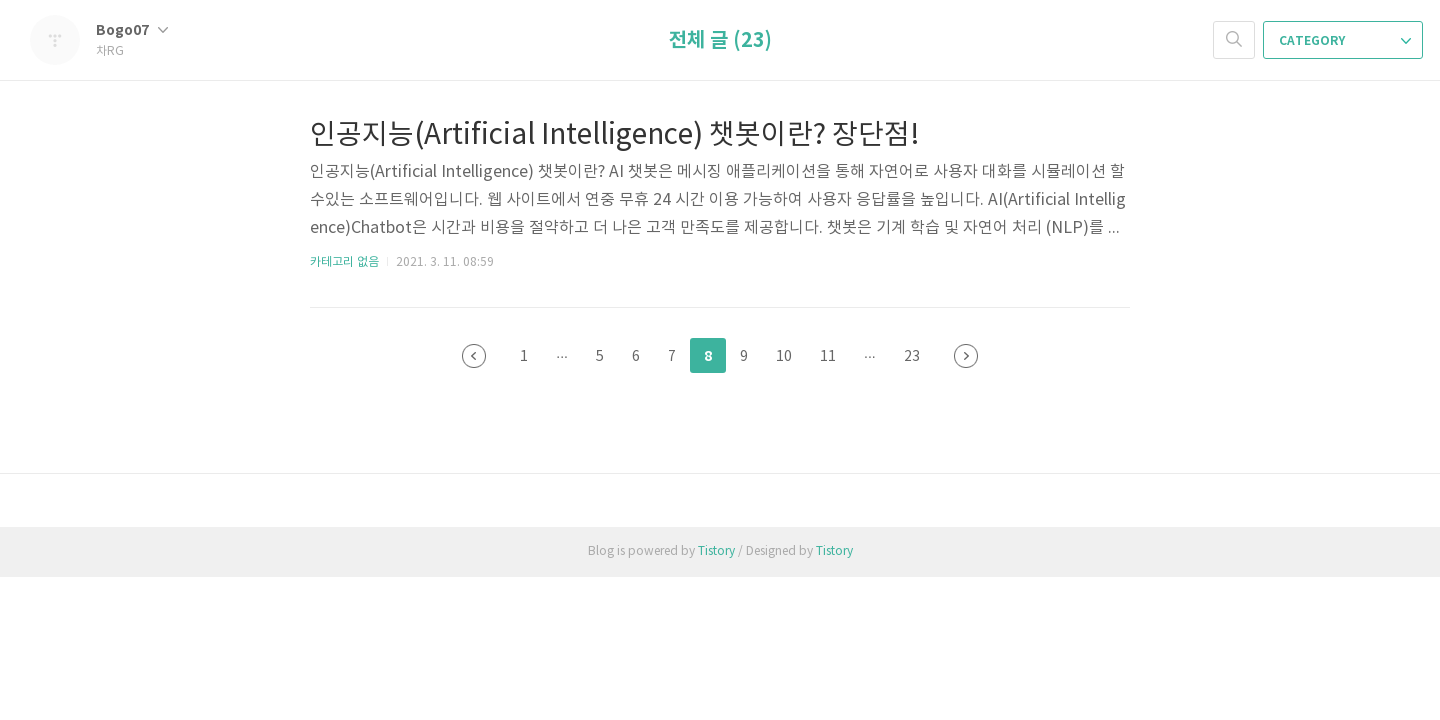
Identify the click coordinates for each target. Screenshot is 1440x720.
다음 (966, 356)
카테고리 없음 (344, 262)
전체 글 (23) (720, 41)
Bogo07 (132, 30)
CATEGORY (1345, 41)
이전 (474, 356)
